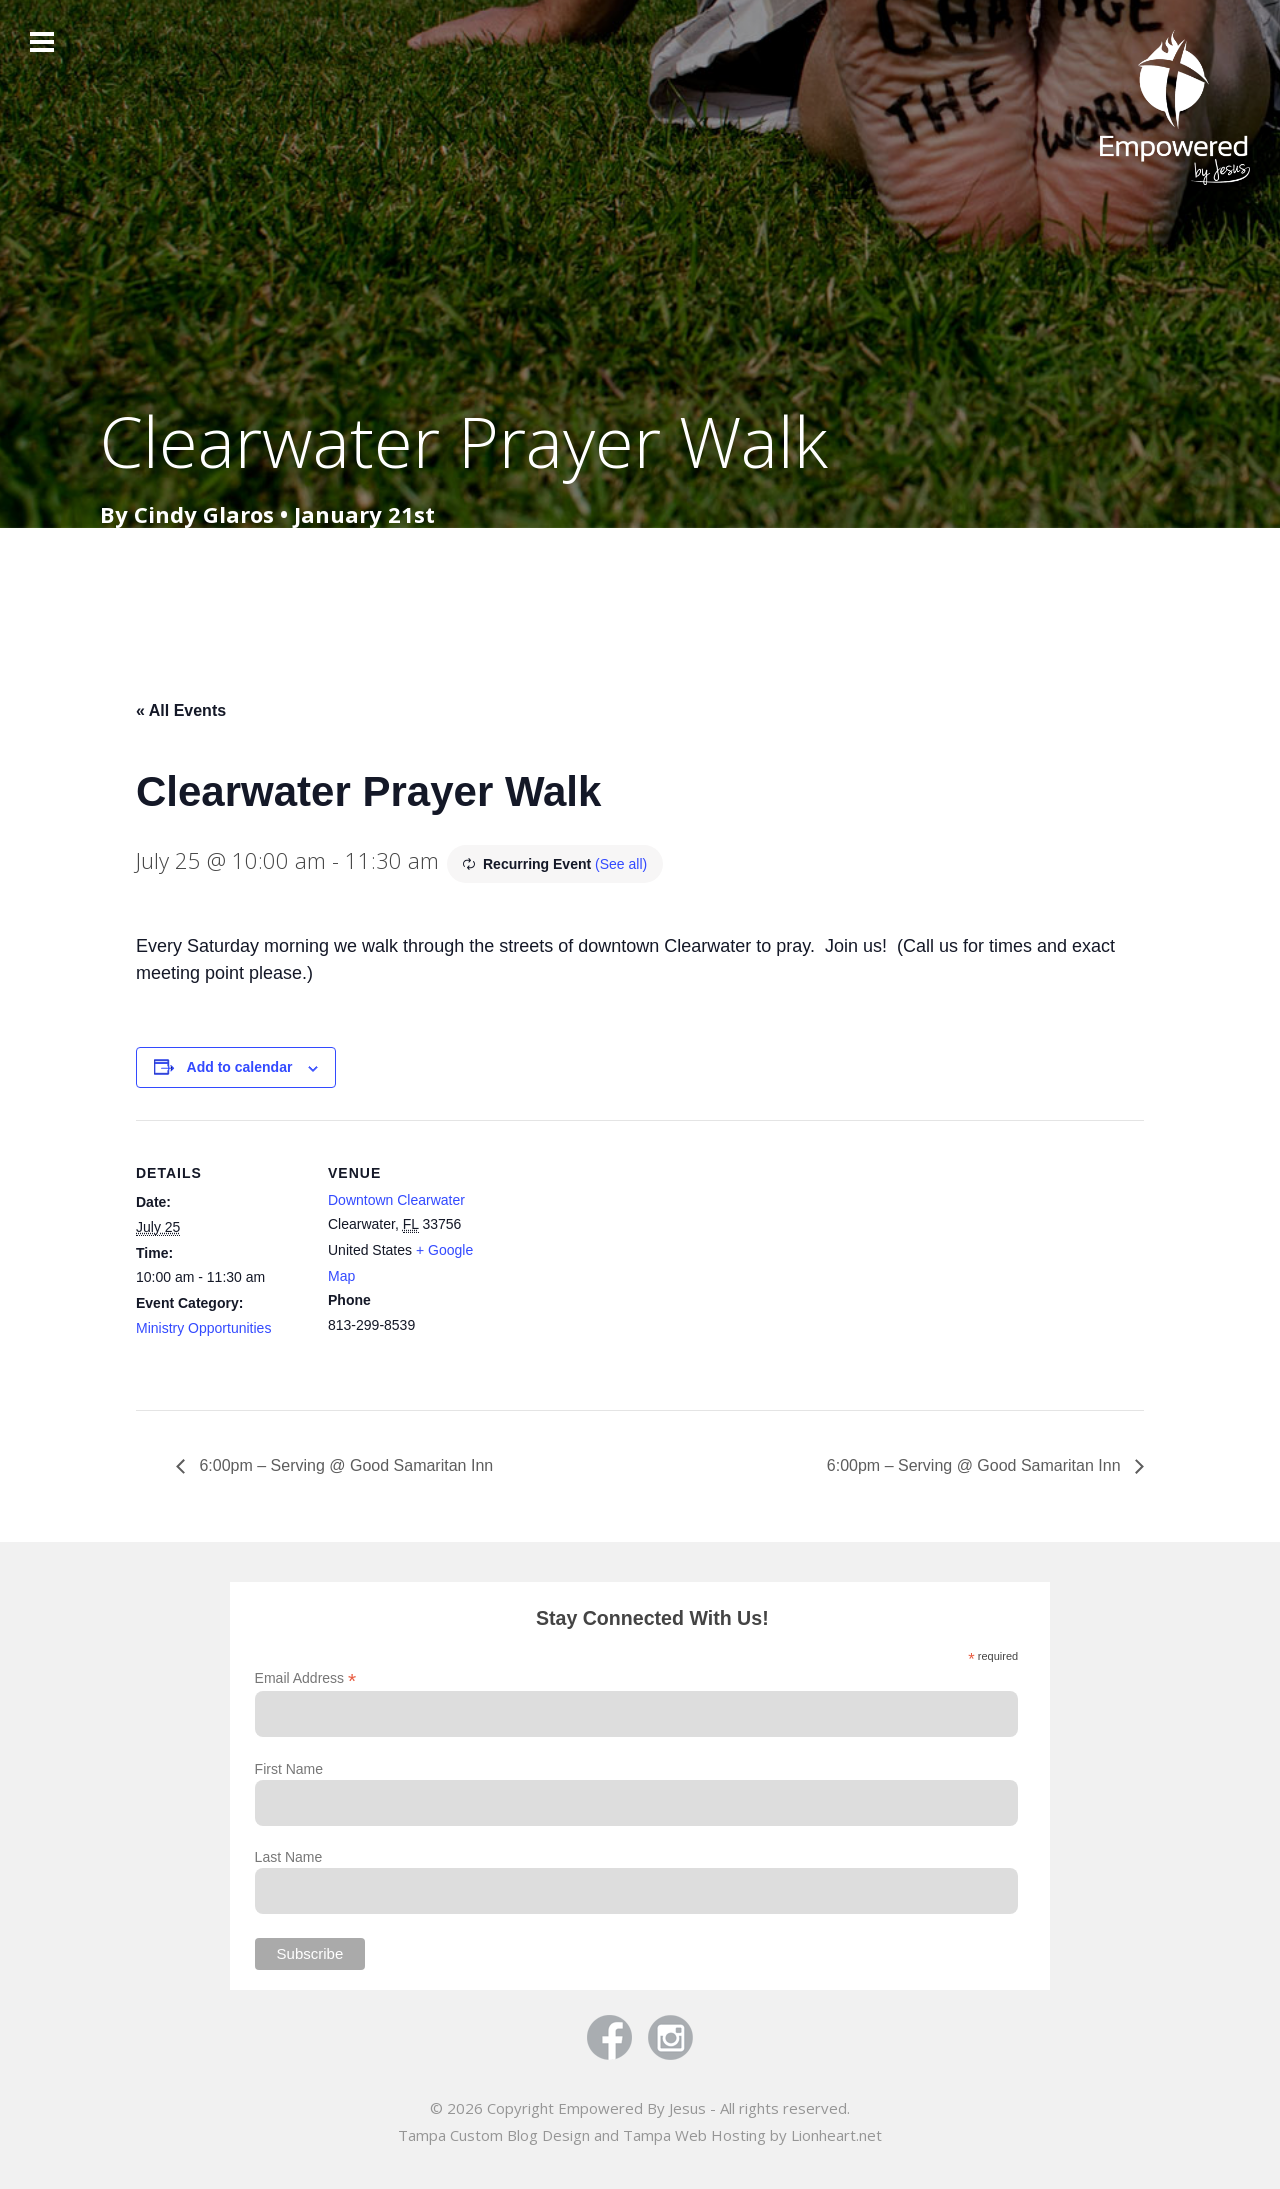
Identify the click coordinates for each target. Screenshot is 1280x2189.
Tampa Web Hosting (694, 2135)
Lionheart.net (836, 2135)
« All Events (181, 710)
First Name (289, 1769)
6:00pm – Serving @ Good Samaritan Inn (344, 1465)
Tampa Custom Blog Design (494, 2135)
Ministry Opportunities (203, 1328)
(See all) (621, 864)
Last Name (289, 1857)
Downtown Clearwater (396, 1200)
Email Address (306, 1678)
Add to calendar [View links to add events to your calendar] (240, 1067)
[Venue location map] (625, 1258)
